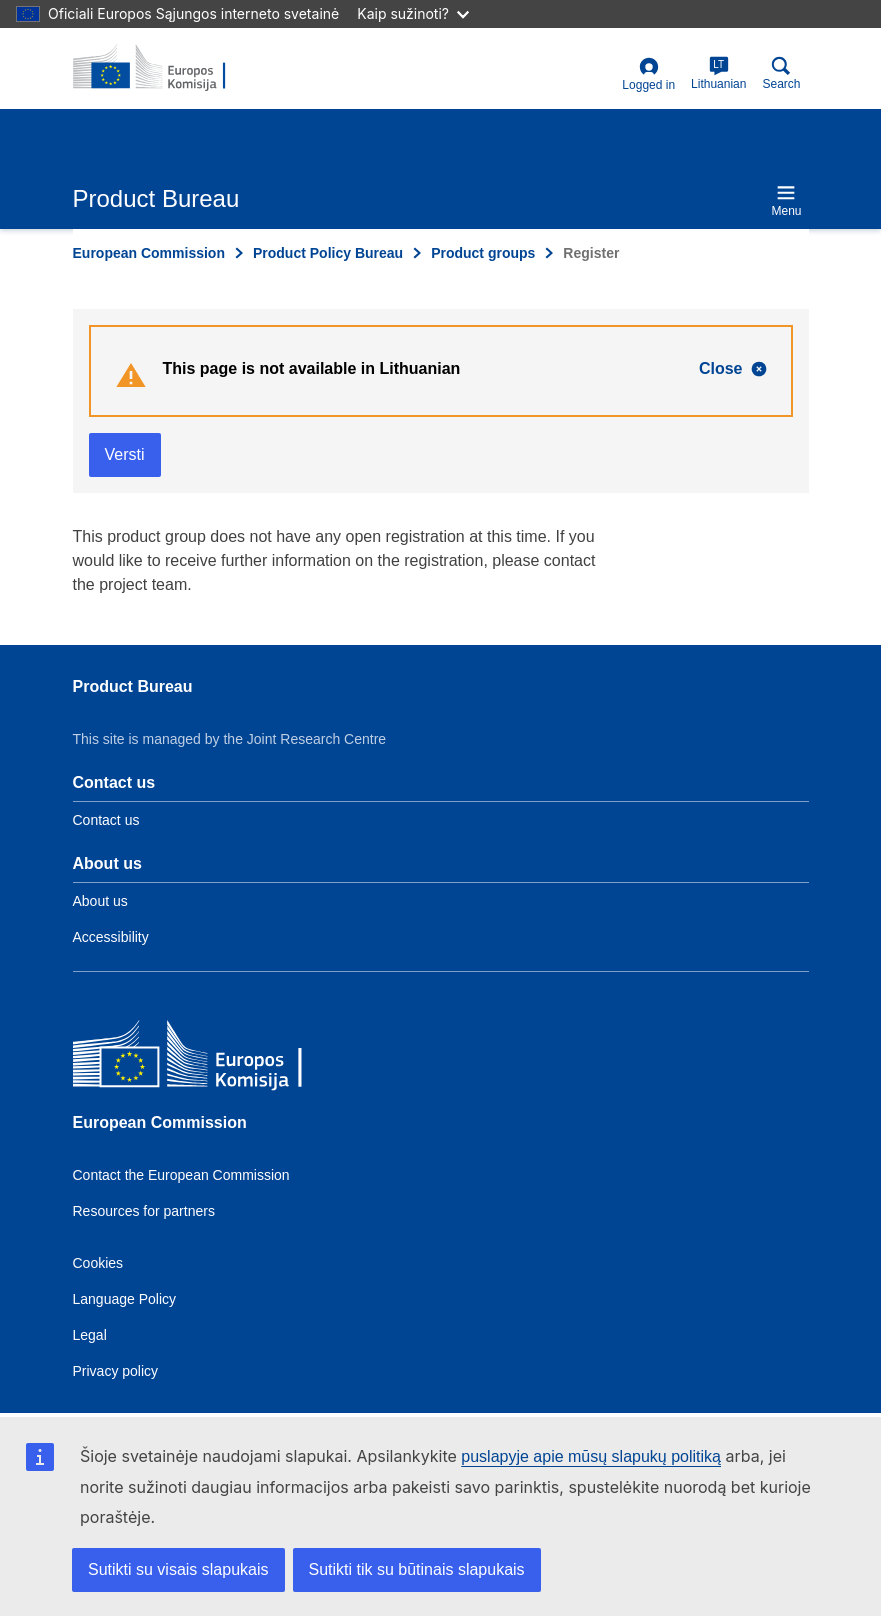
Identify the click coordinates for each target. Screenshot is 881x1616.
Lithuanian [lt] (718, 73)
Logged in (648, 74)
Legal (90, 1335)
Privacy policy (116, 1371)
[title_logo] (170, 68)
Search (781, 73)
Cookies (98, 1263)
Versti (125, 454)
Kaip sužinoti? (413, 13)
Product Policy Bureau (328, 253)
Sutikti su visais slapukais (178, 1569)
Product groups (483, 253)
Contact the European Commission (181, 1175)
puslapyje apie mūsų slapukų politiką (591, 1456)
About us (100, 901)
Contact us (106, 820)
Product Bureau (133, 686)
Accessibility (111, 937)
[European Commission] (218, 1058)
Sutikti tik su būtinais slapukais (417, 1569)
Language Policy (125, 1299)
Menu (786, 200)
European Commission (149, 253)
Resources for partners (144, 1211)
